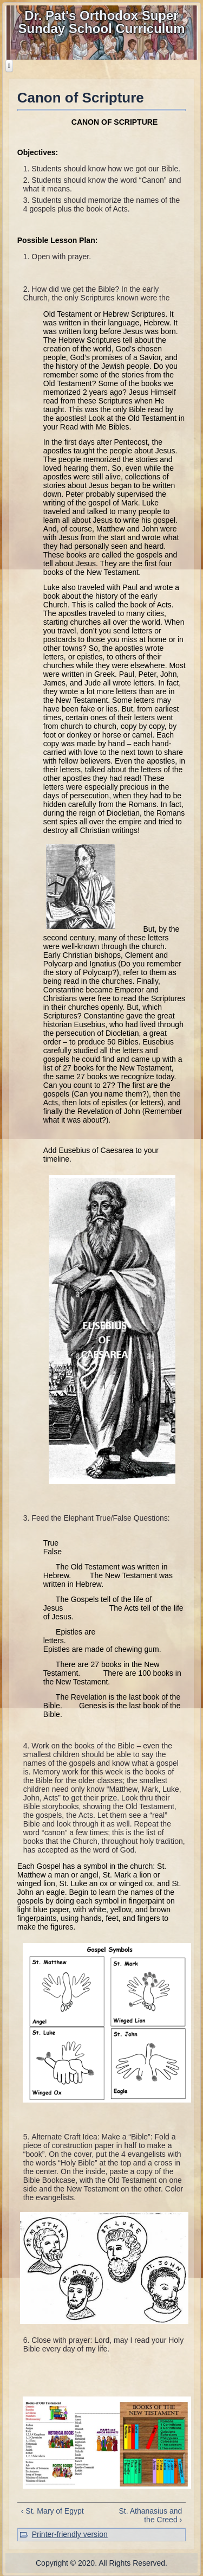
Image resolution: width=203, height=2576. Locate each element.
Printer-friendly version (70, 2534)
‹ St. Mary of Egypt (52, 2511)
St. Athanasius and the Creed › (150, 2515)
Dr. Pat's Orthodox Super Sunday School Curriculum (101, 22)
